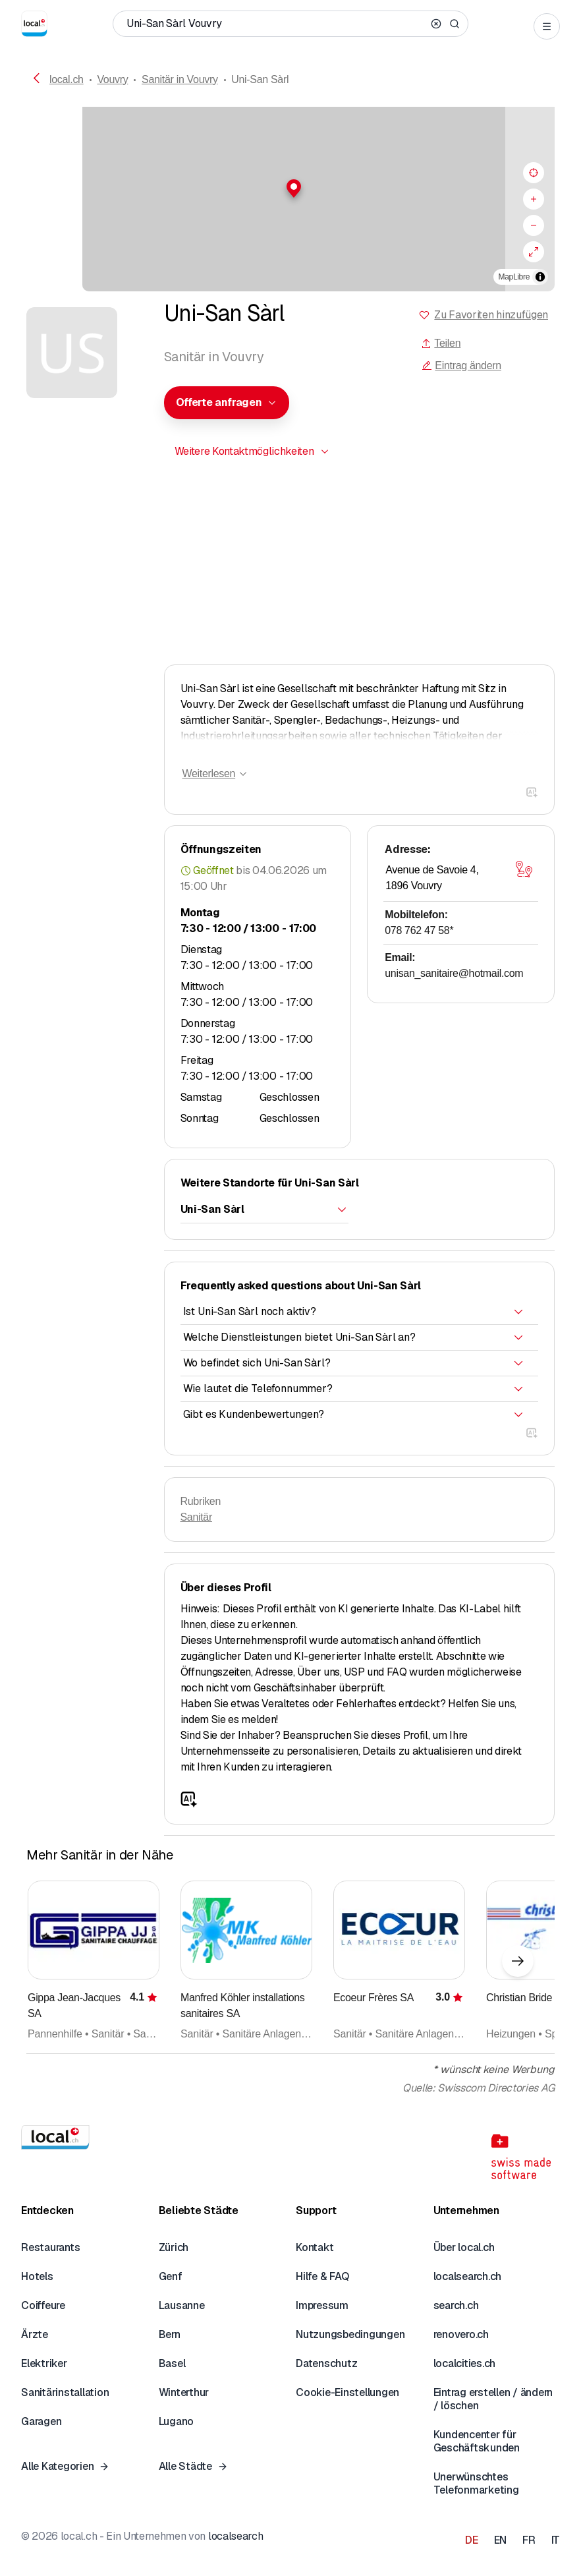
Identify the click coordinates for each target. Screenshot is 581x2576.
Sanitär (196, 1517)
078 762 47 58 (419, 930)
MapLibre (514, 276)
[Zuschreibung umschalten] (540, 277)
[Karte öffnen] (524, 869)
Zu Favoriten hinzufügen (491, 315)
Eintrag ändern (461, 365)
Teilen (440, 343)
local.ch (66, 79)
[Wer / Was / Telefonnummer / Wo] (276, 23)
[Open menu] (547, 26)
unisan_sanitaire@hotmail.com (454, 973)
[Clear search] (436, 24)
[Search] (454, 24)
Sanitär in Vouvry (180, 79)
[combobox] (227, 402)
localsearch (235, 2536)
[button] (290, 188)
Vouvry (112, 79)
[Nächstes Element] (518, 1961)
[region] (290, 199)
